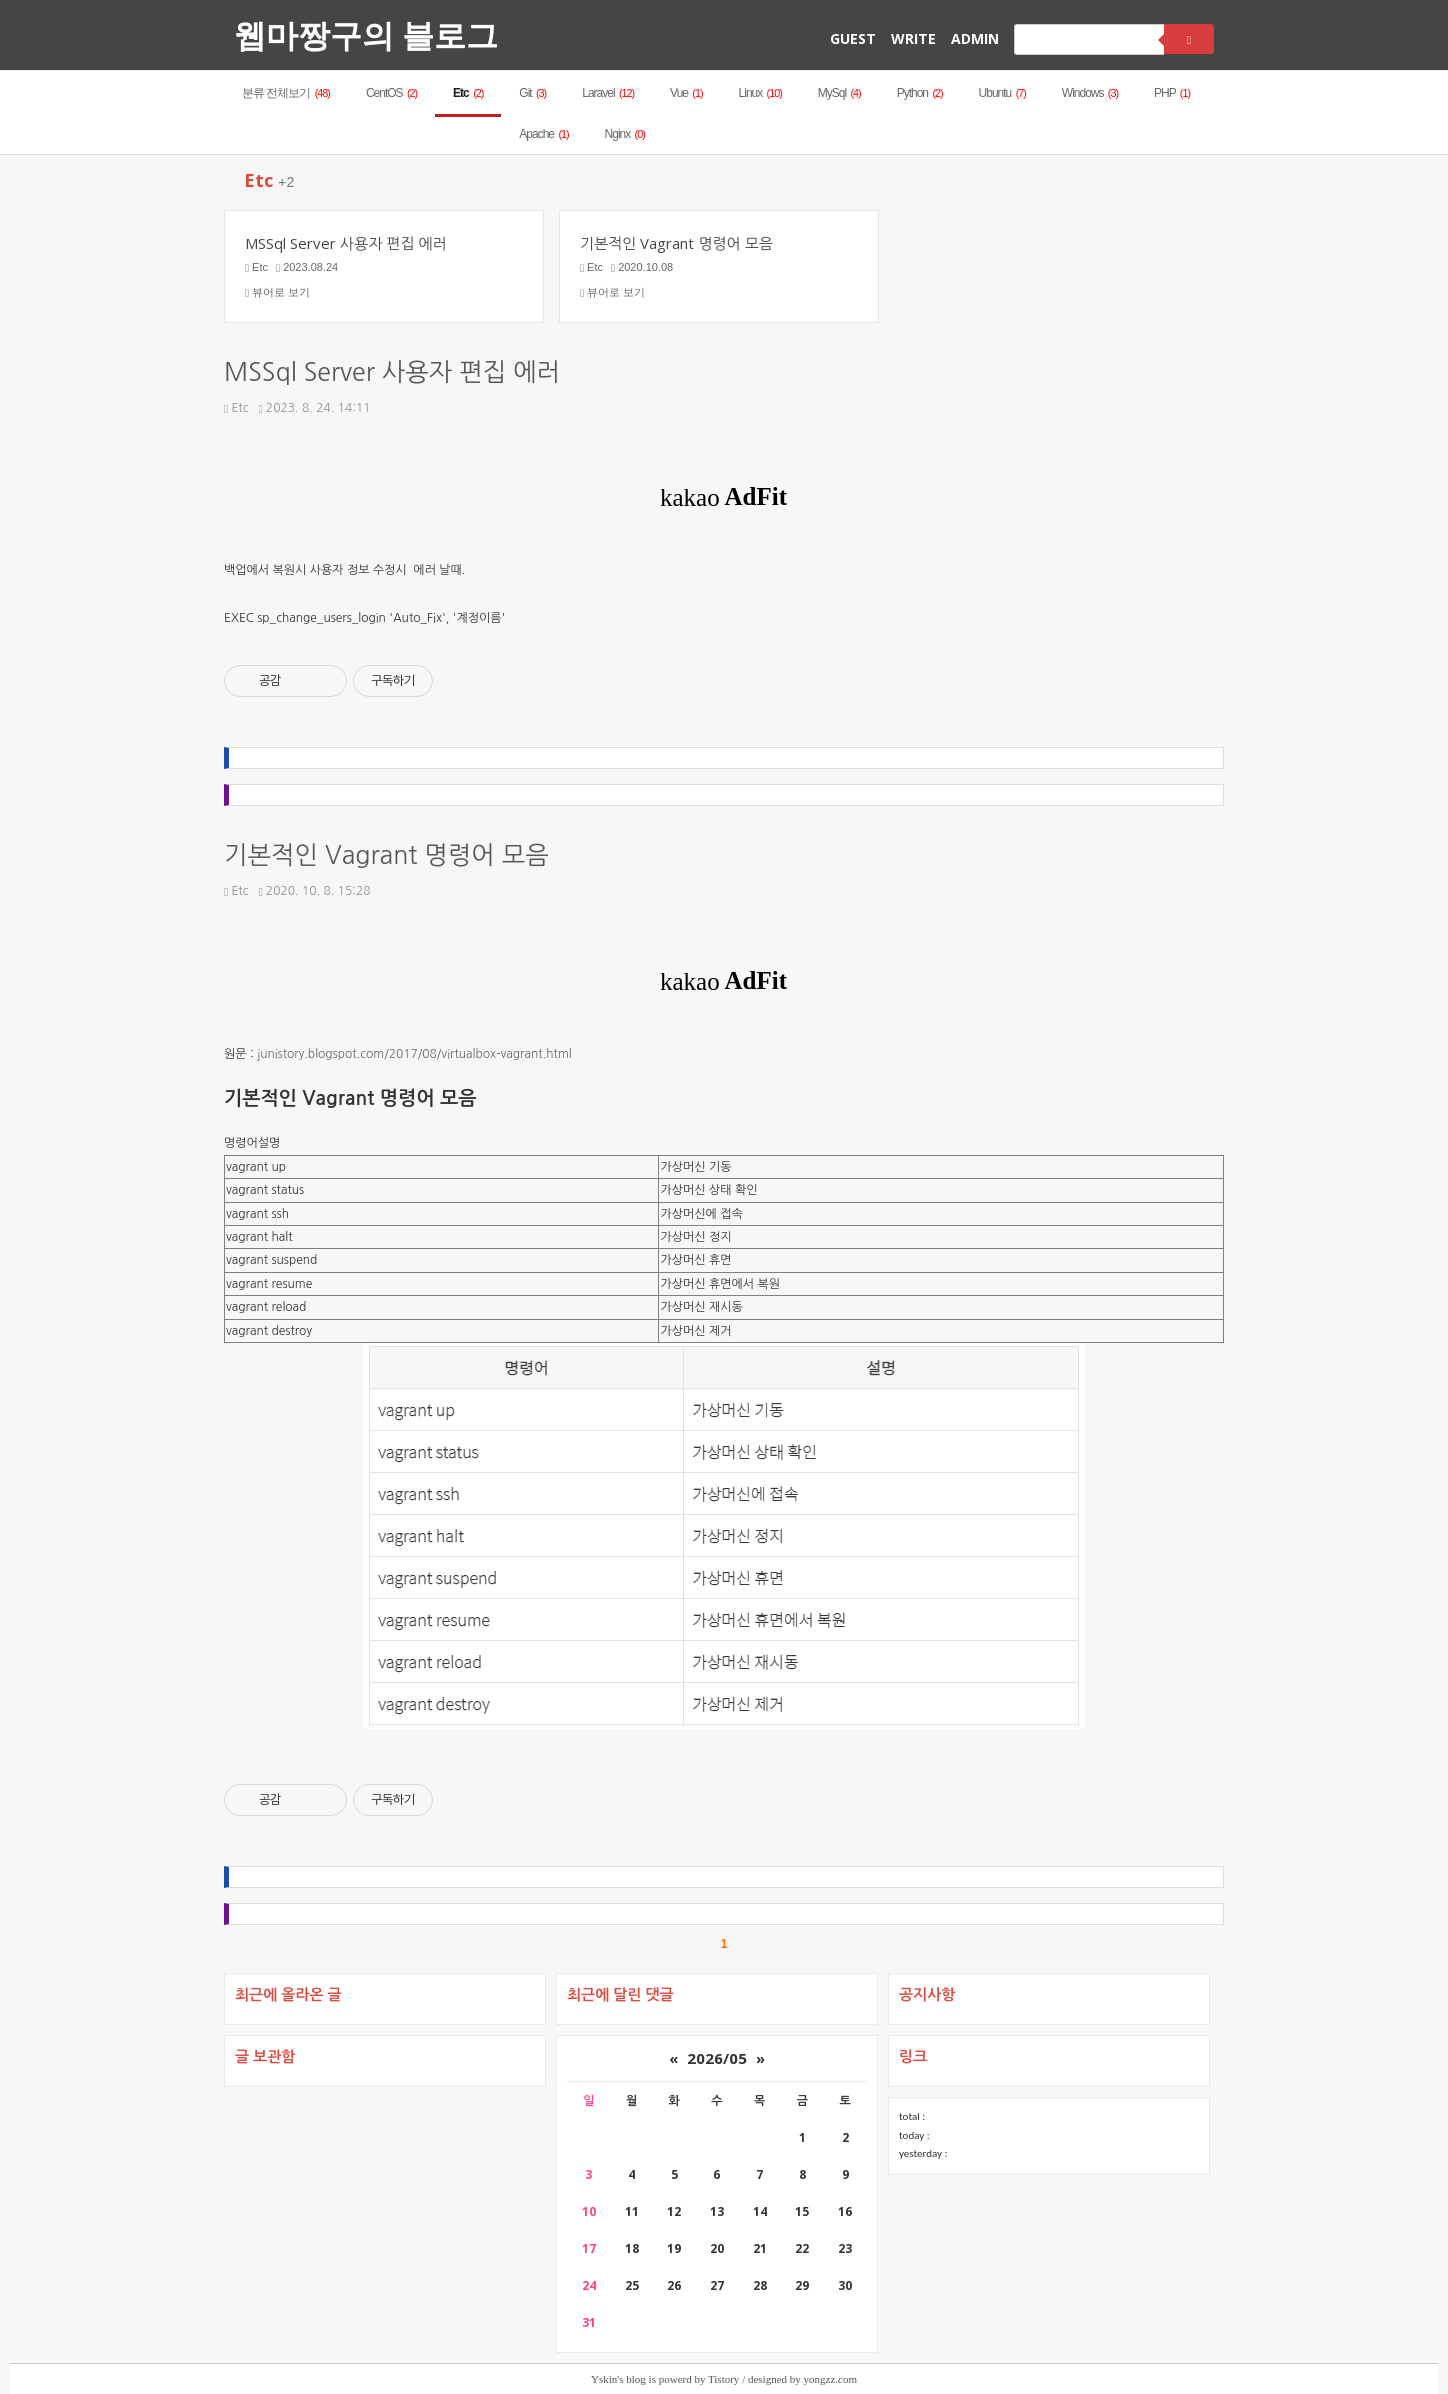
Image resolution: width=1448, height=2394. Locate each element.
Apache (543, 134)
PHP (1172, 93)
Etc (468, 93)
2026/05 (717, 2058)
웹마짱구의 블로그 (366, 34)
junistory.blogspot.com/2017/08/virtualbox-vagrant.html (414, 1054)
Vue (686, 93)
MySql (839, 93)
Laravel (608, 93)
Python (920, 93)
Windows (1090, 93)
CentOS (391, 93)
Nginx (625, 134)
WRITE (913, 38)
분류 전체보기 (286, 93)
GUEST (853, 38)
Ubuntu (1002, 93)
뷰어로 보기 (277, 292)
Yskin (604, 2379)
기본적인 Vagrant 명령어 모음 (386, 855)
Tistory (723, 2379)
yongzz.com (830, 2379)
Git (532, 93)
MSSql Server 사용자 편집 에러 (392, 372)
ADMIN (975, 38)
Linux (760, 93)
